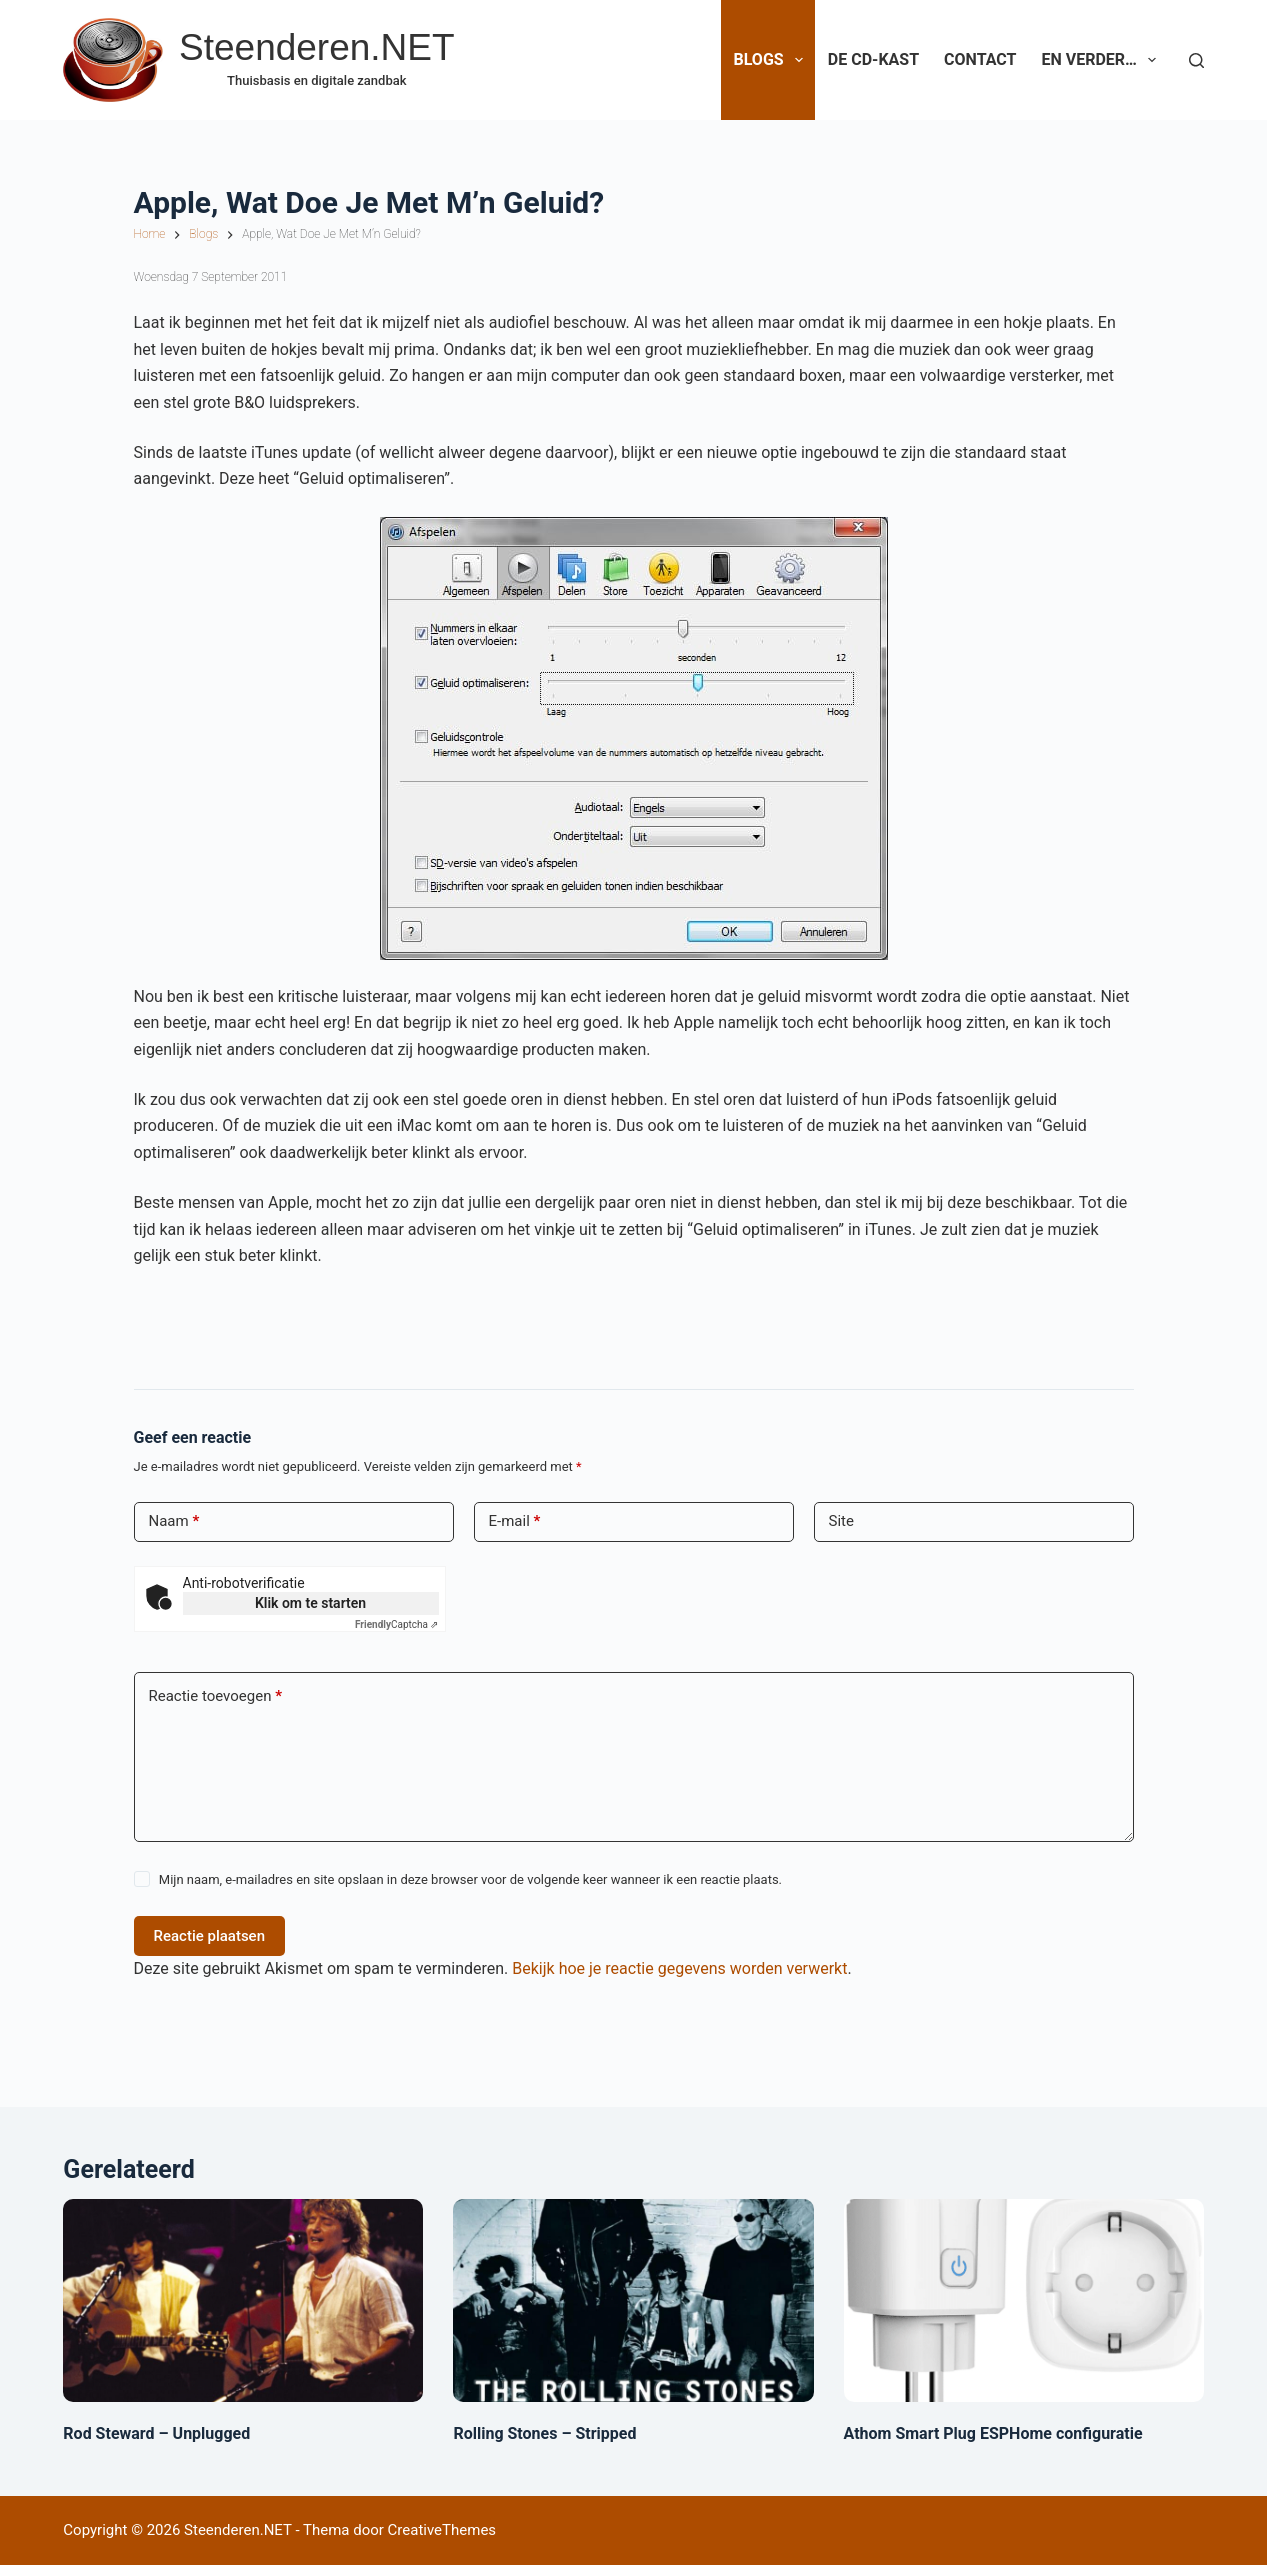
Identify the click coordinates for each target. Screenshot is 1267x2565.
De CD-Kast (873, 59)
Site (841, 1521)
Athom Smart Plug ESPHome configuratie (993, 2433)
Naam (174, 1521)
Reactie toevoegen (215, 1696)
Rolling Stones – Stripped (544, 2433)
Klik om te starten (310, 1603)
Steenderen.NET (317, 47)
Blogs (771, 60)
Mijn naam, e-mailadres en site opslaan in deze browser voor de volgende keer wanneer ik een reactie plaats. (470, 1879)
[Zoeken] (1196, 60)
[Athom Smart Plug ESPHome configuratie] (1024, 2300)
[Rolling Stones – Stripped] (633, 2300)
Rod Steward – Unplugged (156, 2433)
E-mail (515, 1521)
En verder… (1102, 60)
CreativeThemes (442, 2530)
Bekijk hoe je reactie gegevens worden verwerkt (679, 1968)
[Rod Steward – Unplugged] (243, 2300)
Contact (980, 59)
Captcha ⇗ (397, 1624)
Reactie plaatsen (210, 1936)
